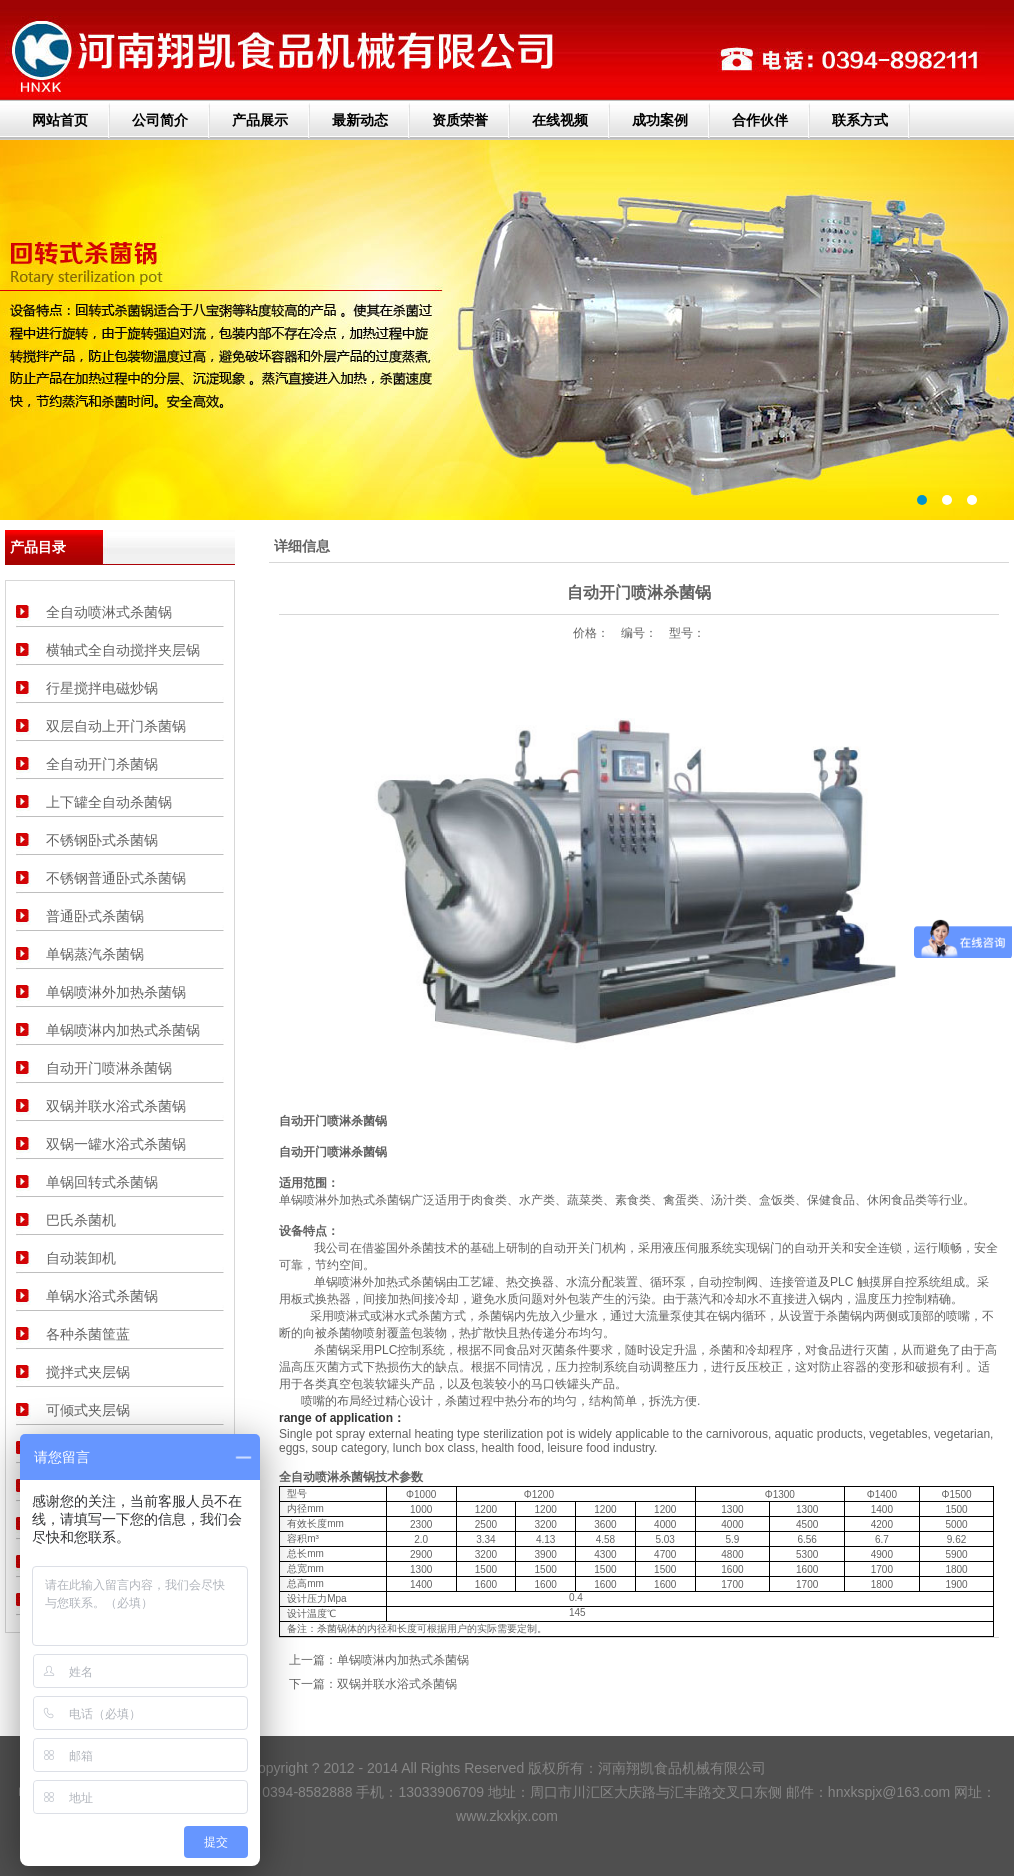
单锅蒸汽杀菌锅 (95, 954)
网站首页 (60, 120)
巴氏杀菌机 (81, 1220)
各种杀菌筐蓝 (88, 1334)
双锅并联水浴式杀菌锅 (116, 1106)
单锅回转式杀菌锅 (102, 1182)
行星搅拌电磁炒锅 (102, 688)
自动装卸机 (81, 1258)
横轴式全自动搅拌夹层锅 (123, 650)
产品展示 (260, 120)
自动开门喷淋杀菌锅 (109, 1068)
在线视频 (560, 120)
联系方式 (860, 120)
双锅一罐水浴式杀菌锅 (116, 1144)
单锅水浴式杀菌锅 (102, 1296)
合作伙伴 (760, 120)
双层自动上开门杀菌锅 (116, 726)
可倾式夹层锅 (88, 1410)
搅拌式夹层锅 (88, 1372)
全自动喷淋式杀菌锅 (109, 612)
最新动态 (360, 120)
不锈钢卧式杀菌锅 (102, 840)
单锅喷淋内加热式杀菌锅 (123, 1030)
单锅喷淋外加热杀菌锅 (116, 992)
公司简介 (160, 120)
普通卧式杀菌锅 (95, 916)
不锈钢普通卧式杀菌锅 (116, 878)
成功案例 (660, 120)
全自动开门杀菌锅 (102, 764)
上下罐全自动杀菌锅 (109, 802)
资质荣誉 (460, 120)
